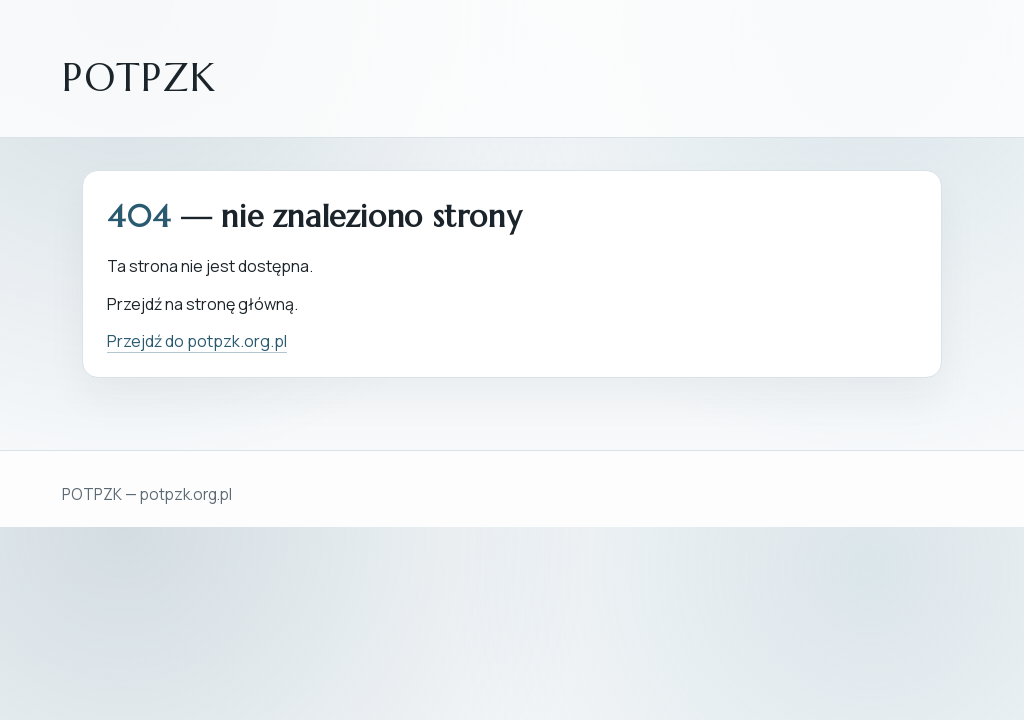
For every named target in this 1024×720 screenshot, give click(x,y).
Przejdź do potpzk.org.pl (197, 341)
